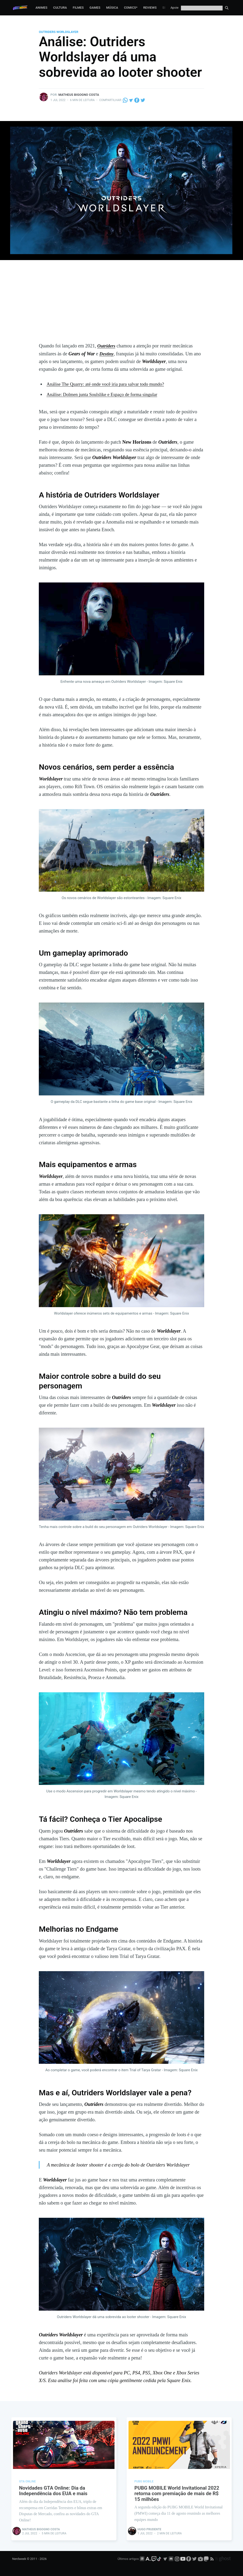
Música (112, 7)
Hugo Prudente (150, 2527)
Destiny (106, 353)
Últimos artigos (128, 2558)
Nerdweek (19, 2558)
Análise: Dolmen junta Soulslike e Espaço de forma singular (105, 393)
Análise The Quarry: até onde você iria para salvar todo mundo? (108, 383)
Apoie (174, 7)
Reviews (150, 7)
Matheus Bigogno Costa (78, 94)
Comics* (130, 7)
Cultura (60, 7)
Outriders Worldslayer (58, 32)
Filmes (78, 7)
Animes (41, 7)
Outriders (106, 345)
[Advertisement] (121, 305)
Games (94, 7)
